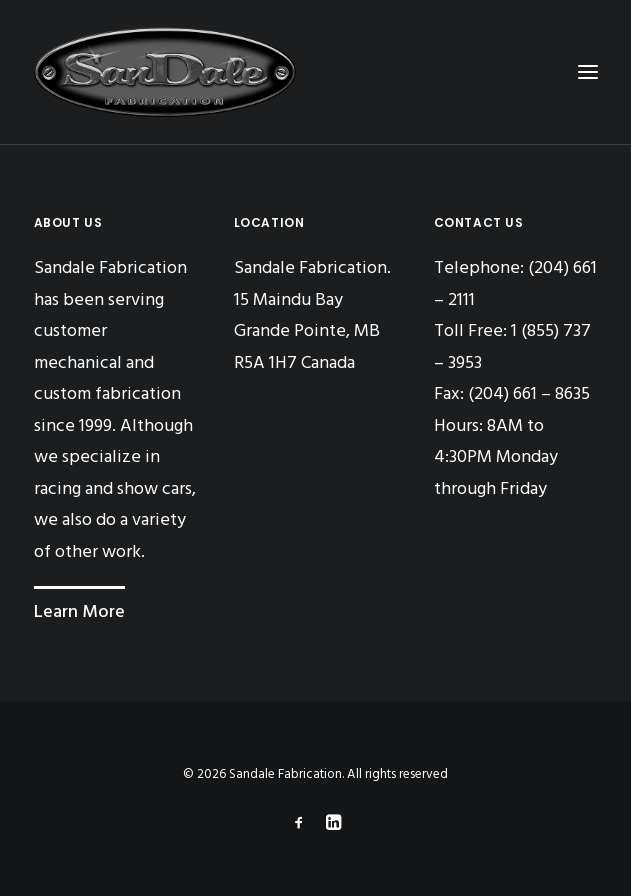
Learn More (79, 612)
